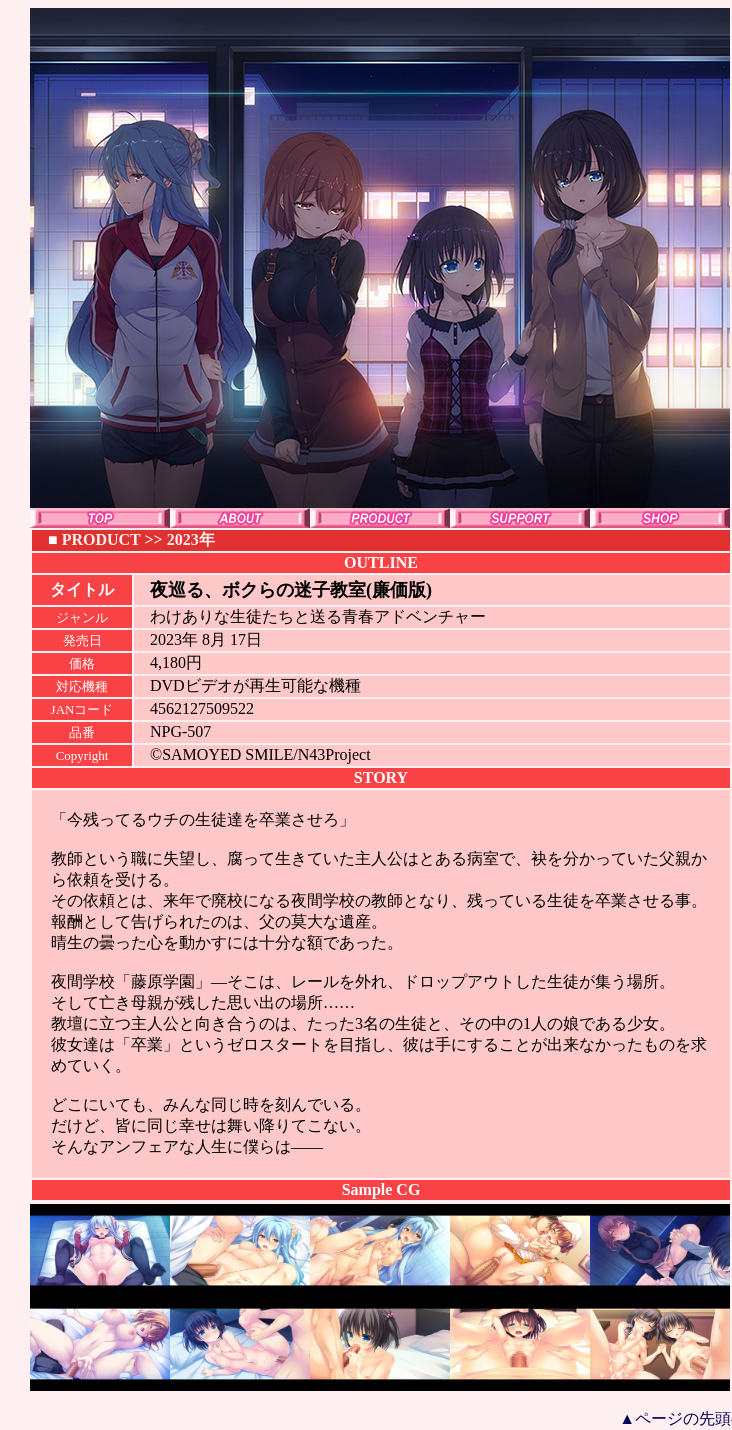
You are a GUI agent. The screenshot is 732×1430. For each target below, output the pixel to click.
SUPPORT (520, 518)
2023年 (191, 539)
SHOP (660, 518)
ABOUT (240, 518)
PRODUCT (380, 518)
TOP (100, 518)
